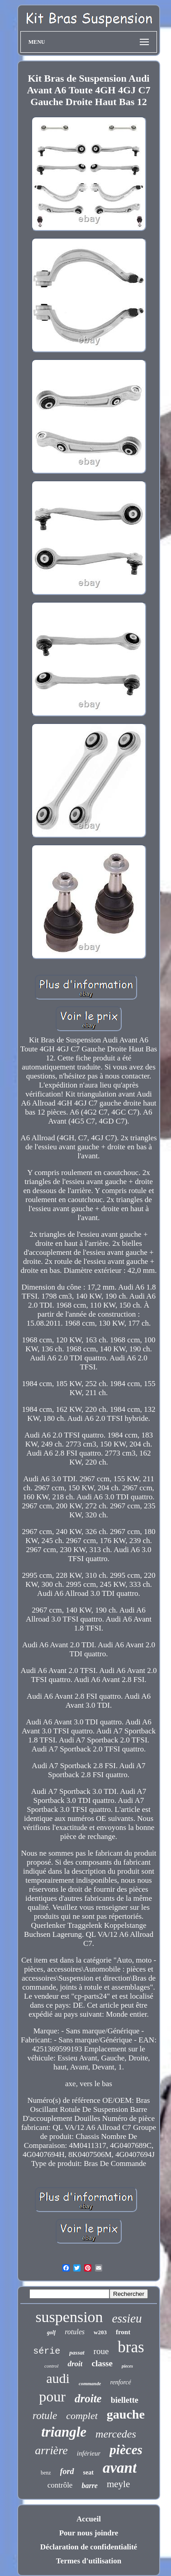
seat (88, 2472)
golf (51, 2332)
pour (52, 2396)
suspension (69, 2317)
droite (88, 2398)
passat (76, 2352)
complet (82, 2415)
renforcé (120, 2382)
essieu (127, 2318)
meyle (118, 2484)
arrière (51, 2450)
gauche (126, 2414)
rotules (75, 2332)
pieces (127, 2366)
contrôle (60, 2485)
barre (89, 2485)
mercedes (115, 2434)
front (123, 2332)
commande (90, 2383)
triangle (63, 2432)
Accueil (88, 2519)
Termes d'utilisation (88, 2561)
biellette (124, 2400)
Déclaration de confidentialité (88, 2547)
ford (67, 2471)
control (51, 2366)
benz (46, 2473)
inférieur (89, 2453)
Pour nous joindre (89, 2533)
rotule (45, 2415)
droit (74, 2363)
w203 (100, 2332)
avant (120, 2468)
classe (101, 2363)
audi (58, 2378)
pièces (125, 2449)
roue (101, 2351)
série (46, 2351)
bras (131, 2347)
